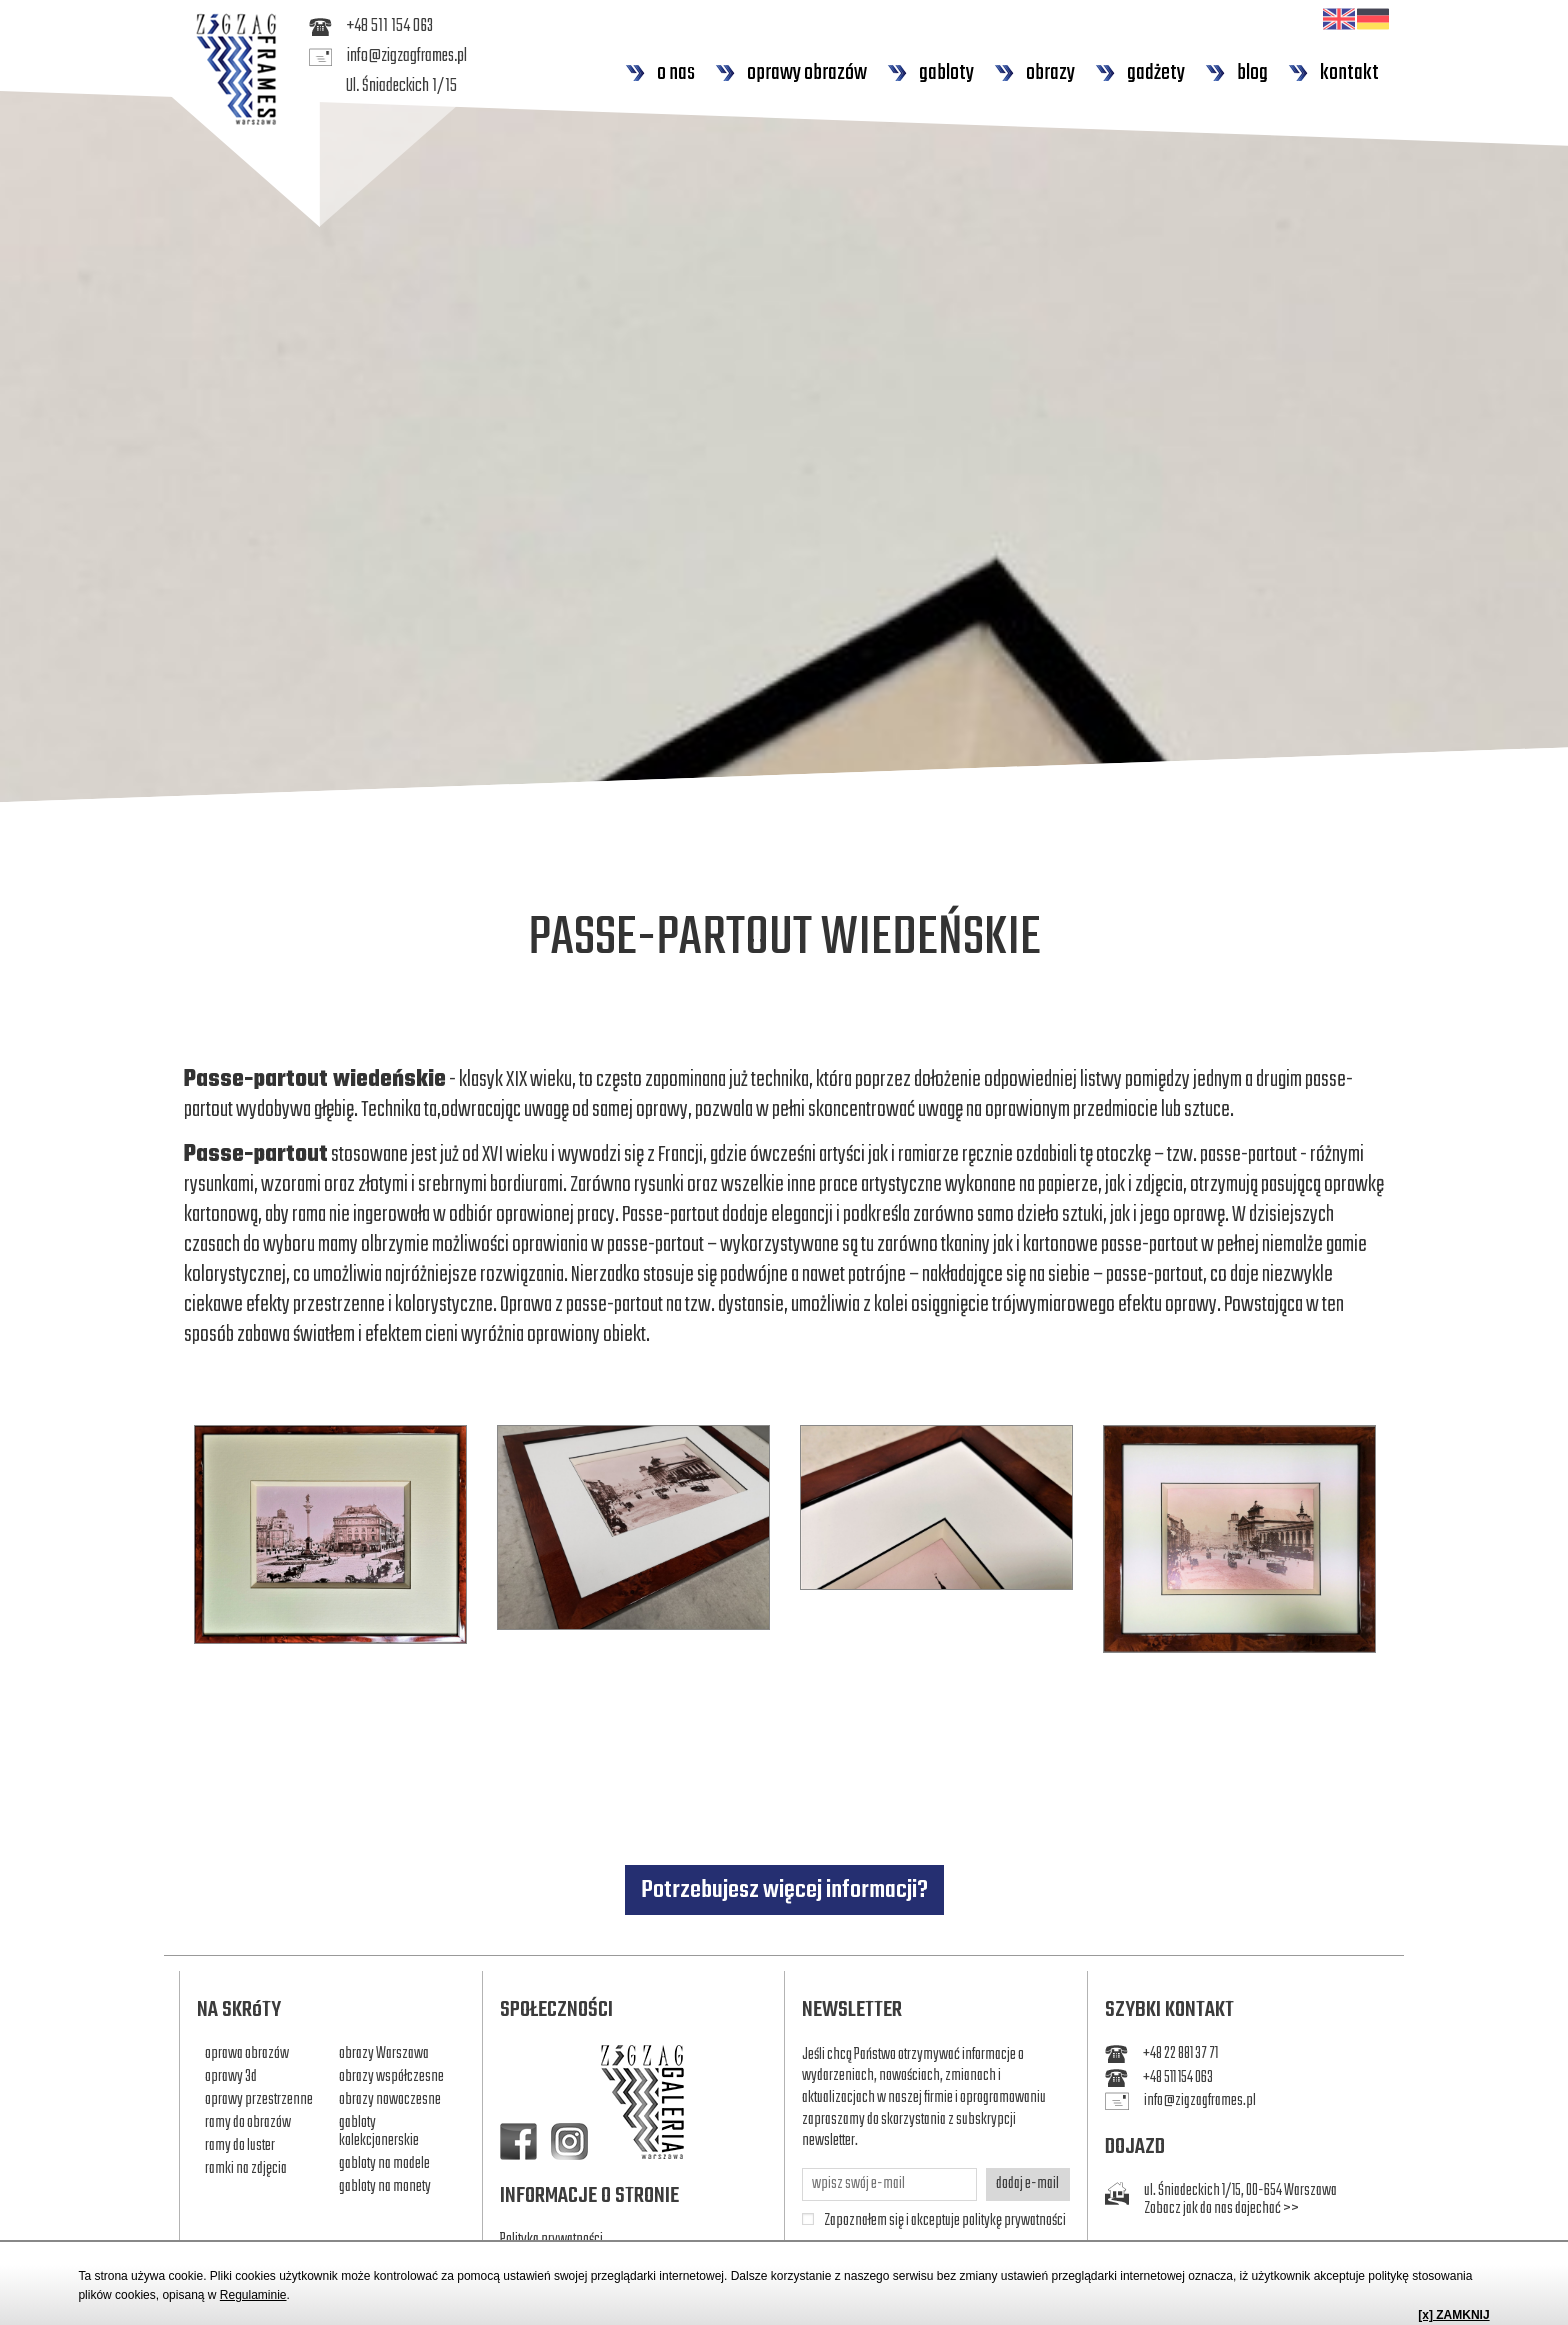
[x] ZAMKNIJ (1453, 2315)
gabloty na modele (384, 2164)
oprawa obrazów (247, 2054)
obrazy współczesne (391, 2077)
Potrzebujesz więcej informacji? (784, 1890)
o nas (660, 73)
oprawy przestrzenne (259, 2100)
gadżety (1140, 73)
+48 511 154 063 (371, 27)
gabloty (930, 73)
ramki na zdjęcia (246, 2169)
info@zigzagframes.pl (388, 57)
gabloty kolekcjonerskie (379, 2132)
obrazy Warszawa (384, 2054)
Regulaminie (253, 2295)
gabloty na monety (385, 2187)
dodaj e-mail (1027, 2184)
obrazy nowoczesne (390, 2100)
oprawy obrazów (791, 73)
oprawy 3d (231, 2077)
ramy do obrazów (248, 2123)
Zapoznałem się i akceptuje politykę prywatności (945, 2222)
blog (1236, 73)
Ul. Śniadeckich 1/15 (401, 87)
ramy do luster (240, 2146)
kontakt (1333, 73)
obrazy (1034, 73)
